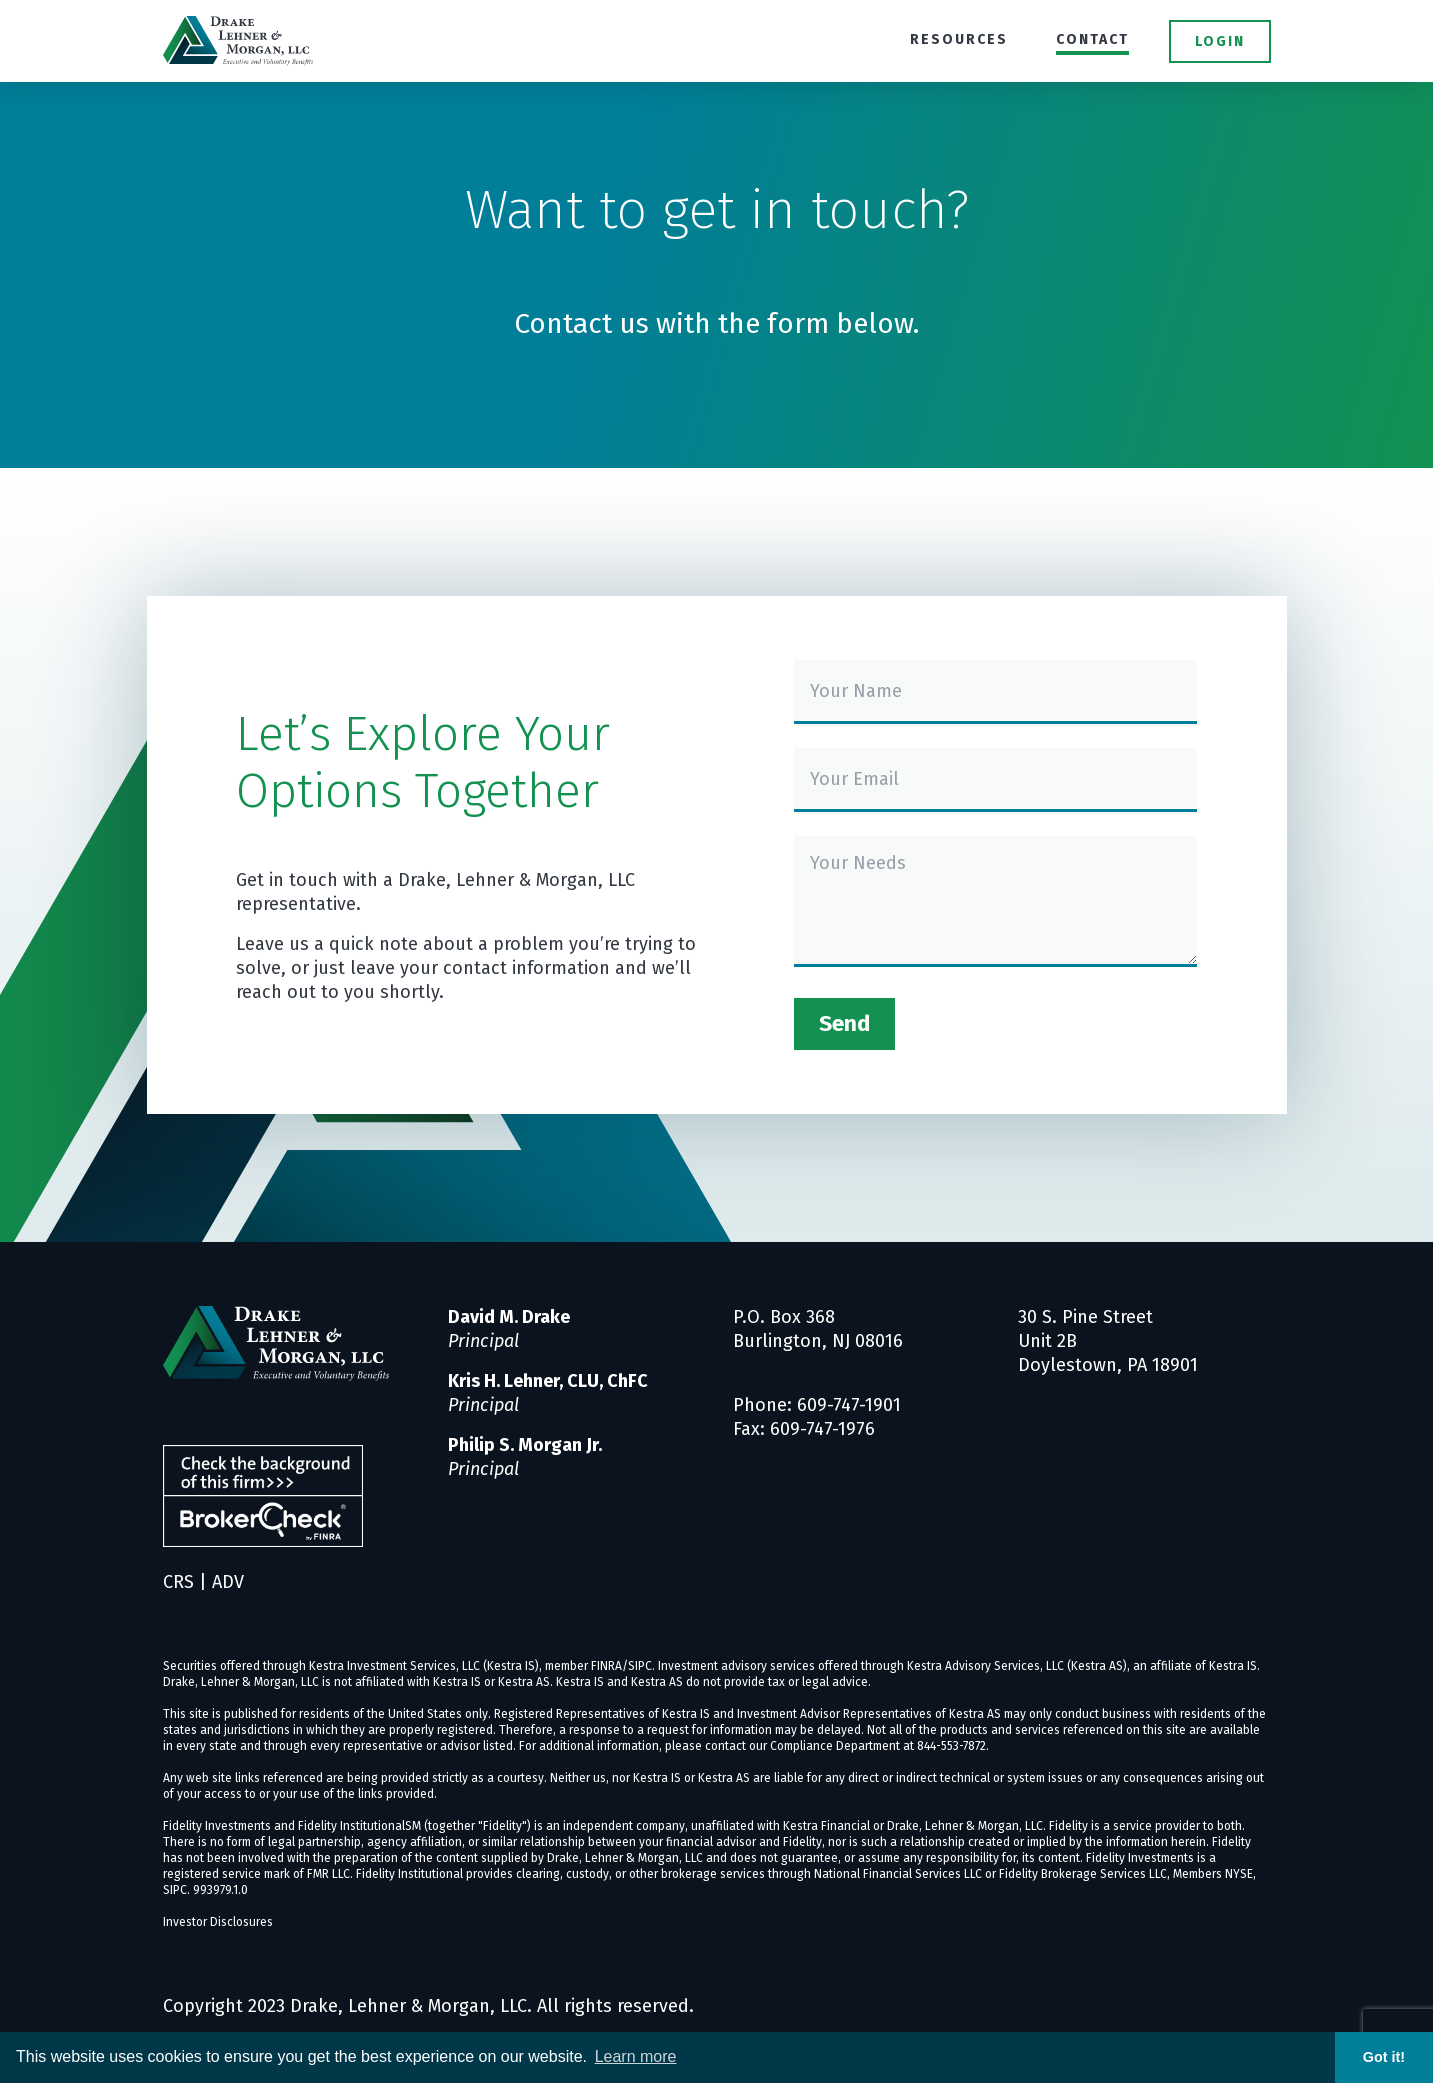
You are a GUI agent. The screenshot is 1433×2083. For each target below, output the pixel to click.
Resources (959, 39)
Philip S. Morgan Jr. (525, 1445)
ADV (228, 1582)
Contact (1092, 39)
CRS (178, 1582)
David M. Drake (509, 1317)
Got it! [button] (1384, 2057)
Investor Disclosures (218, 1922)
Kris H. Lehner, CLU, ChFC (548, 1381)
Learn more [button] (636, 2056)
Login (1220, 41)
